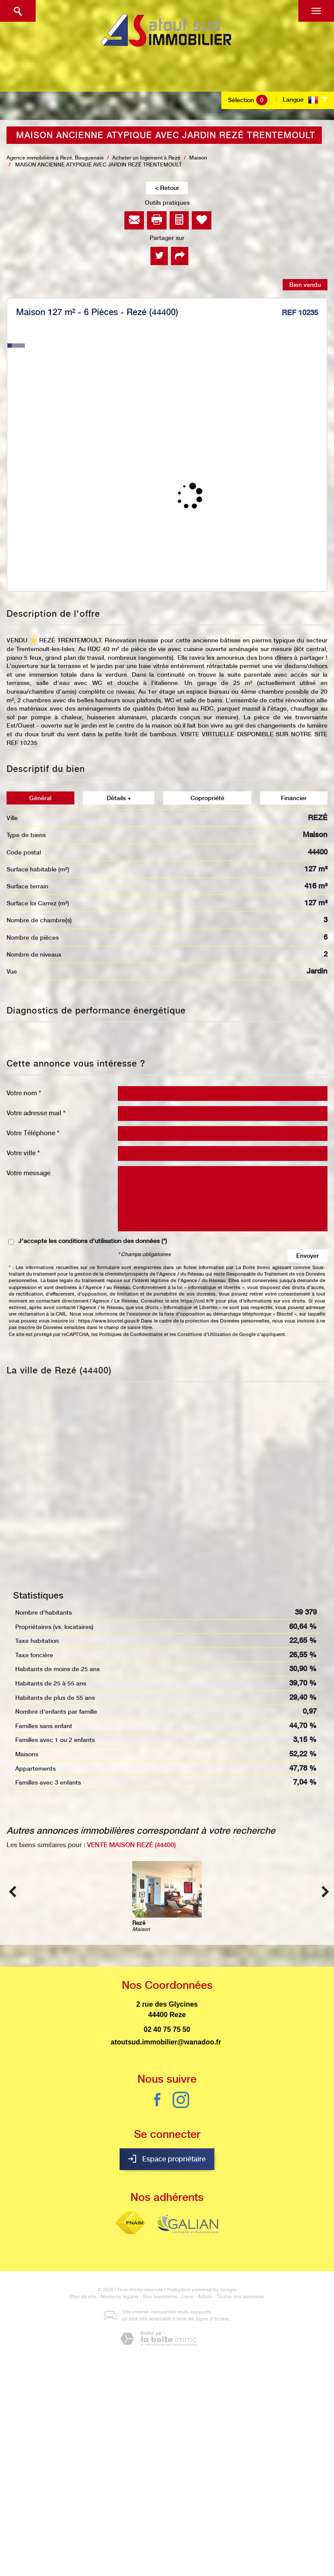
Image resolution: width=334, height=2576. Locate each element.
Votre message (28, 1173)
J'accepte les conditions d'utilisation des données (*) (92, 1240)
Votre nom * (24, 1093)
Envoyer (307, 1255)
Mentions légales (119, 2297)
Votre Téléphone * (33, 1133)
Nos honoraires (160, 2297)
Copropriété (207, 797)
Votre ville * (23, 1153)
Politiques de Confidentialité (131, 1334)
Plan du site (83, 2297)
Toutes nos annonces (240, 2297)
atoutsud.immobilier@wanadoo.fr (166, 2042)
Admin (205, 2297)
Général (40, 797)
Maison (198, 158)
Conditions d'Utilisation (204, 1334)
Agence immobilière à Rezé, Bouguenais (55, 158)
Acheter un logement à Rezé (146, 158)
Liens (188, 2297)
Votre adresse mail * (36, 1113)
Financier (294, 797)
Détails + (119, 797)
